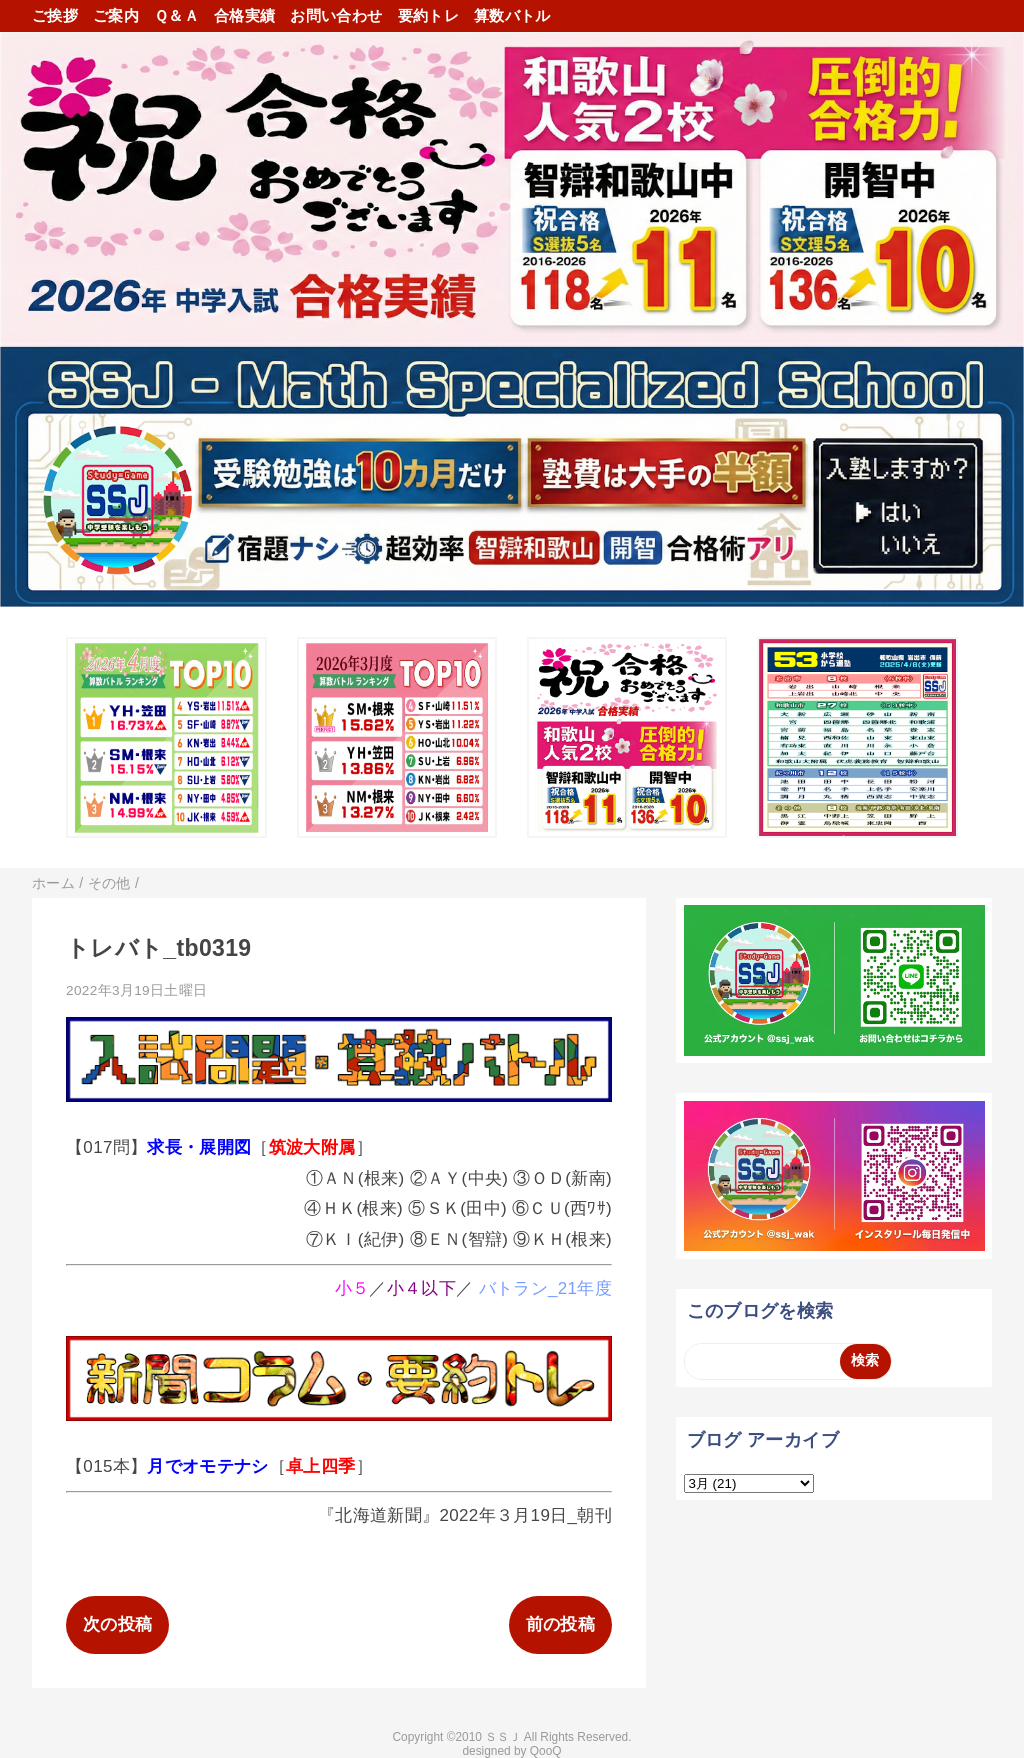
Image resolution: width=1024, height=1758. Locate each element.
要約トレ (428, 15)
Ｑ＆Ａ (176, 15)
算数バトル (512, 15)
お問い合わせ (336, 15)
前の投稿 (560, 1624)
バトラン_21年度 (545, 1288)
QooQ (546, 1751)
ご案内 (116, 15)
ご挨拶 (55, 15)
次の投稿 (117, 1624)
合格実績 (244, 15)
